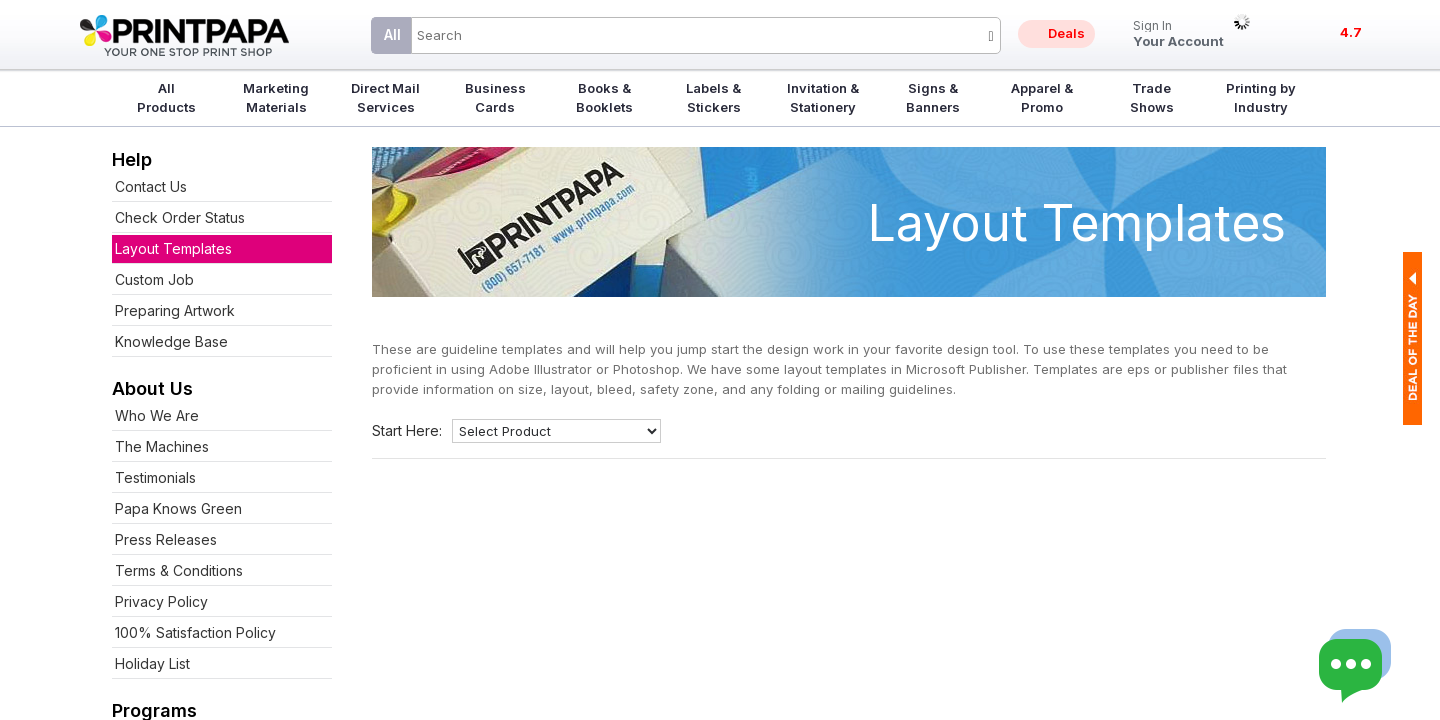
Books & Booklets (604, 97)
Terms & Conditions (179, 570)
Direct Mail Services (385, 97)
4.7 (1351, 32)
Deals (1066, 33)
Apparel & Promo (1042, 97)
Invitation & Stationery (823, 97)
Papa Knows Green (178, 508)
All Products (166, 97)
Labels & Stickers (713, 97)
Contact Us (151, 186)
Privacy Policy (161, 601)
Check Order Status (180, 217)
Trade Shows (1152, 97)
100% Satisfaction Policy (195, 632)
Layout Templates (173, 248)
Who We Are (157, 415)
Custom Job (154, 279)
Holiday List (152, 663)
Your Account (1178, 34)
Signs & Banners (933, 97)
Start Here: (407, 430)
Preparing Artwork (175, 310)
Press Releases (166, 539)
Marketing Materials (276, 97)
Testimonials (155, 477)
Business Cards (495, 97)
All (392, 34)
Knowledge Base (171, 341)
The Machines (162, 446)
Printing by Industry (1261, 97)
